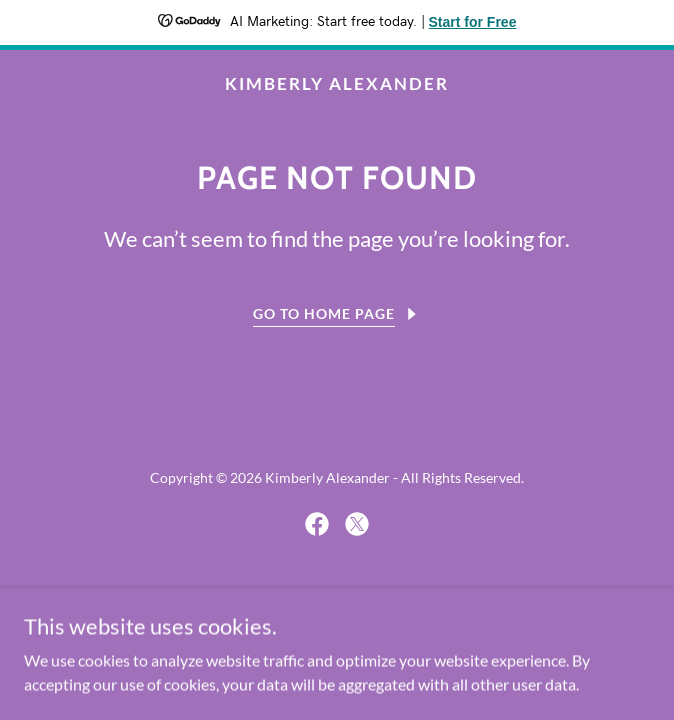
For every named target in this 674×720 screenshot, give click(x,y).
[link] (337, 83)
